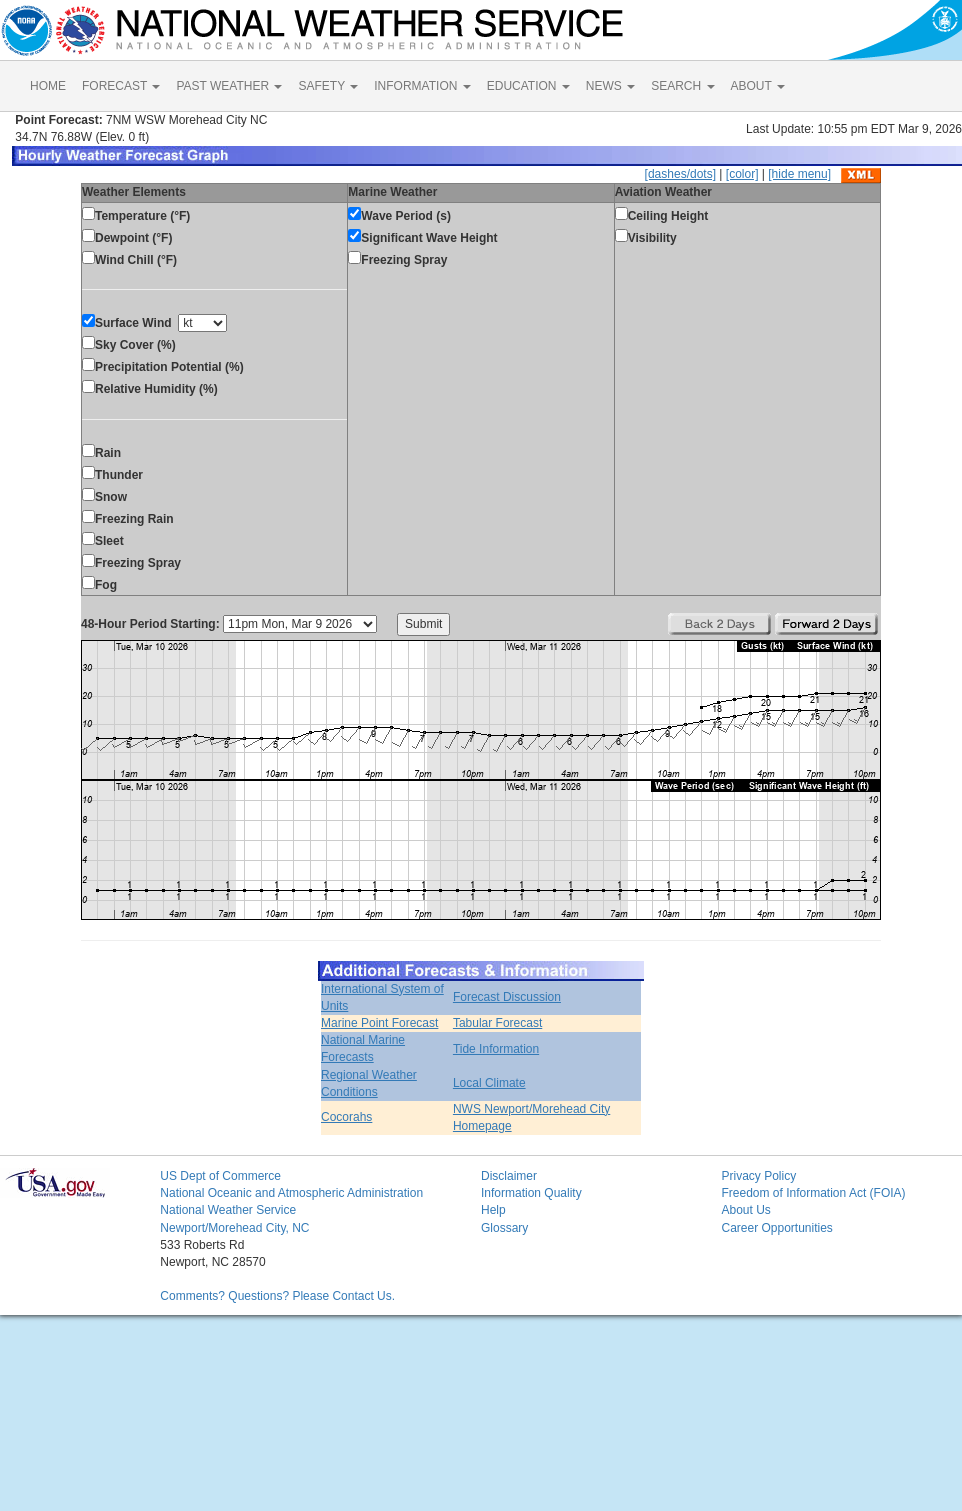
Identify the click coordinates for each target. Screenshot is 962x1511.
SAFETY (328, 86)
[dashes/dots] (680, 174)
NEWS (610, 86)
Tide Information (496, 1049)
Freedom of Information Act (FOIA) (813, 1193)
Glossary (504, 1228)
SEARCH (682, 86)
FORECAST (121, 86)
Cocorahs (346, 1117)
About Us (745, 1210)
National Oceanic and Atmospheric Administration (291, 1193)
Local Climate (489, 1083)
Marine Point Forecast (379, 1023)
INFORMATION (422, 86)
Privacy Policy (758, 1176)
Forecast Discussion (507, 997)
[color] (742, 174)
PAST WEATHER (229, 86)
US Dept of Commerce (220, 1176)
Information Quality (531, 1193)
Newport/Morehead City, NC (234, 1228)
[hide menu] (799, 174)
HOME (48, 86)
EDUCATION (528, 86)
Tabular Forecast (497, 1023)
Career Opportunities (776, 1228)
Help (493, 1210)
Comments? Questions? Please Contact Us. (277, 1296)
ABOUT (758, 86)
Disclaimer (509, 1176)
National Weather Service (228, 1210)
